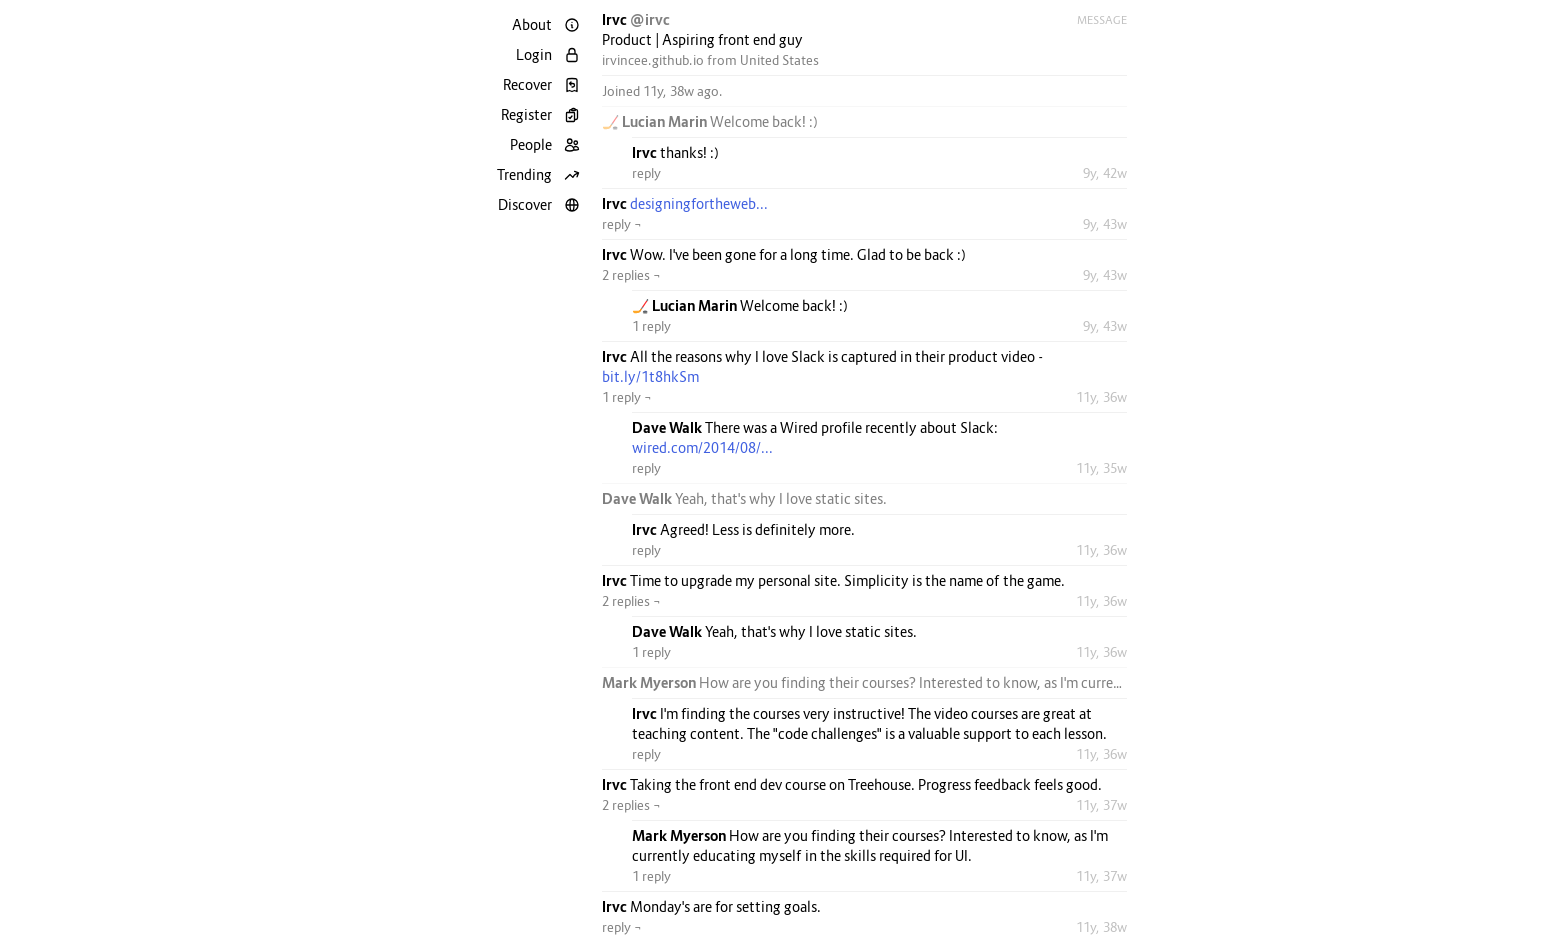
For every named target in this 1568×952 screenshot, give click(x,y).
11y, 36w (1101, 397)
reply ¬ (622, 224)
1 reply (651, 326)
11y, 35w (1101, 468)
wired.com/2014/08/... (702, 447)
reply (646, 173)
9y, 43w (1105, 224)
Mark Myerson (650, 682)
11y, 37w (1101, 805)
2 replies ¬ (631, 275)
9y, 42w (1105, 173)
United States (779, 60)
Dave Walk (668, 427)
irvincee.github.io (653, 60)
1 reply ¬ (627, 397)
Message (1102, 20)
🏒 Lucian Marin (656, 121)
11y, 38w (1101, 927)
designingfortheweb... (699, 203)
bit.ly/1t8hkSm (650, 376)
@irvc (650, 19)
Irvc (616, 19)
